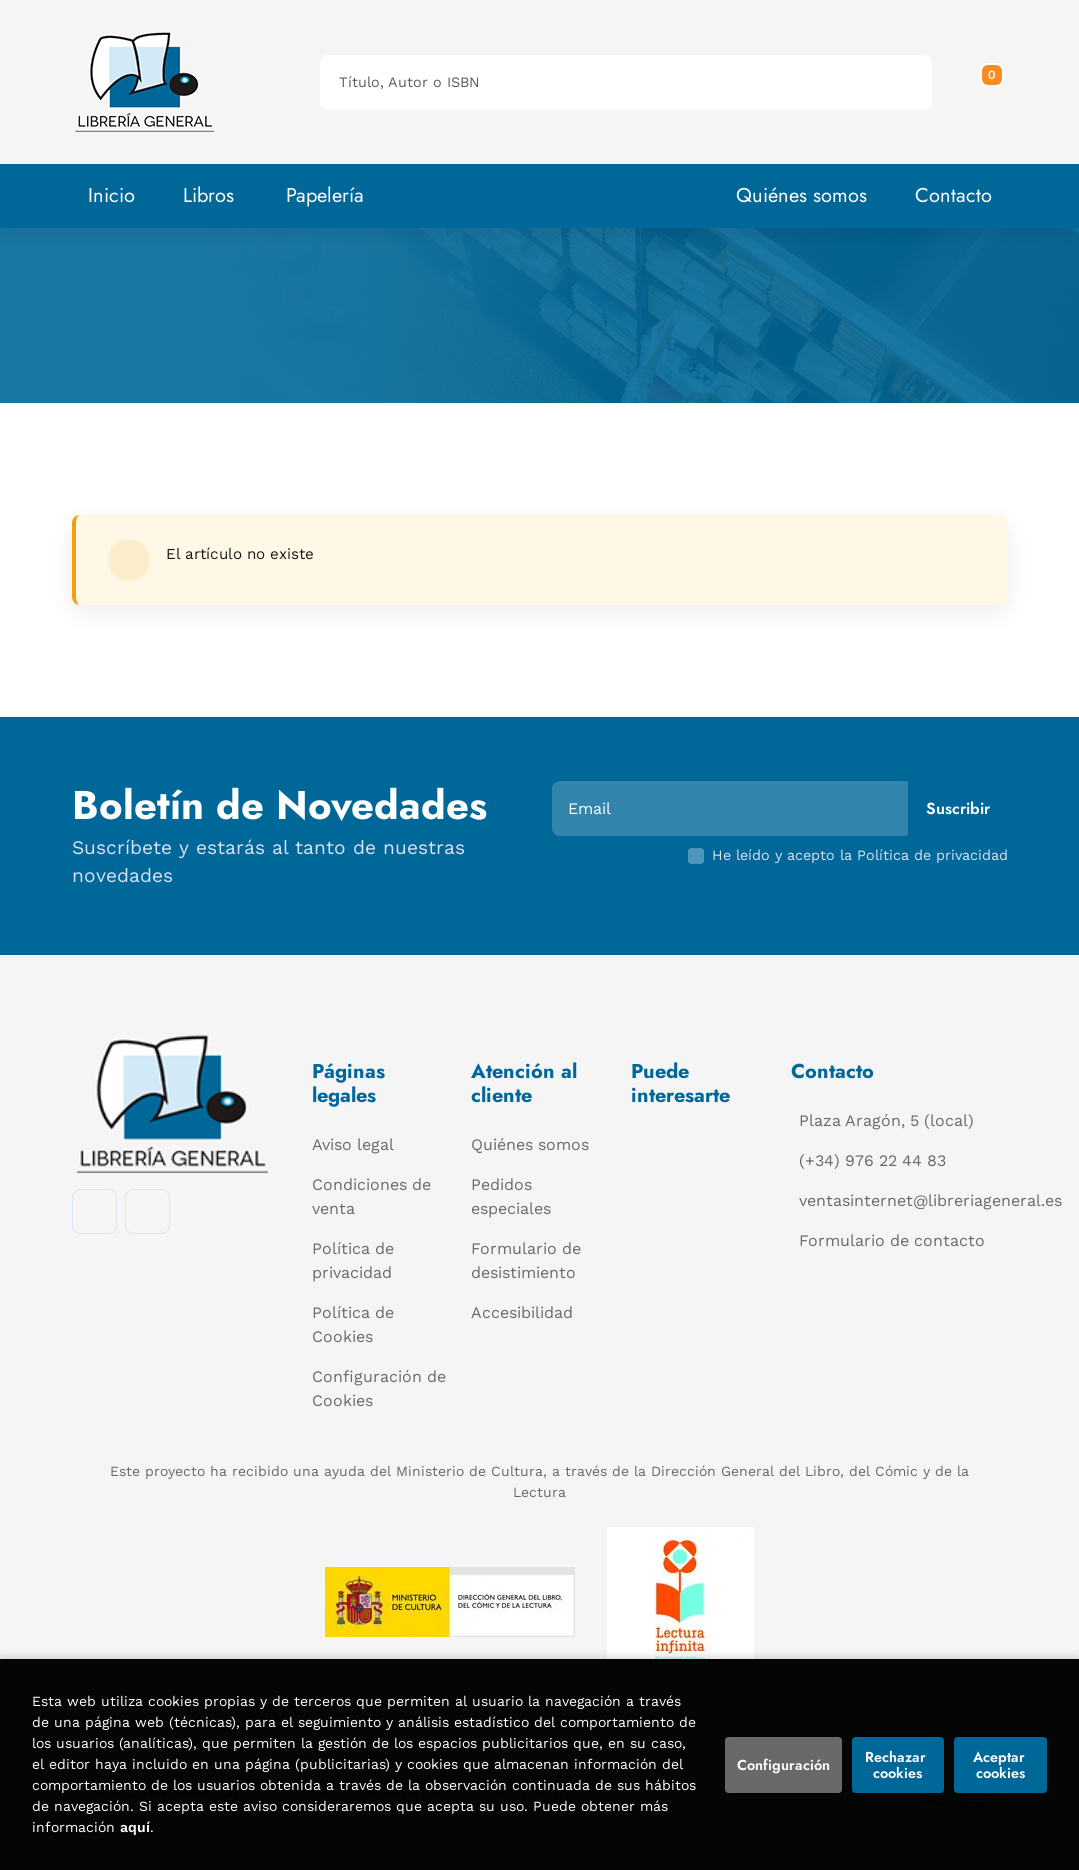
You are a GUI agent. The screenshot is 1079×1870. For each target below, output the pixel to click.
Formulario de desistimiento (526, 1260)
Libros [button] (208, 195)
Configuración (783, 1765)
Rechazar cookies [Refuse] (897, 1765)
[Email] (732, 808)
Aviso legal (353, 1144)
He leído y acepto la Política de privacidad (860, 855)
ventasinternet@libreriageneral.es (930, 1200)
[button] (985, 82)
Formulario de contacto (892, 1240)
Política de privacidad (353, 1260)
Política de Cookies (353, 1324)
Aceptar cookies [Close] (1001, 1765)
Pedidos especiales (511, 1196)
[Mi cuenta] (1003, 82)
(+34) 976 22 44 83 (872, 1160)
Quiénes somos (801, 195)
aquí (135, 1827)
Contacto (953, 195)
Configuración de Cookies (379, 1388)
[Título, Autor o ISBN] (594, 82)
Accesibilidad (522, 1312)
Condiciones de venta (371, 1196)
